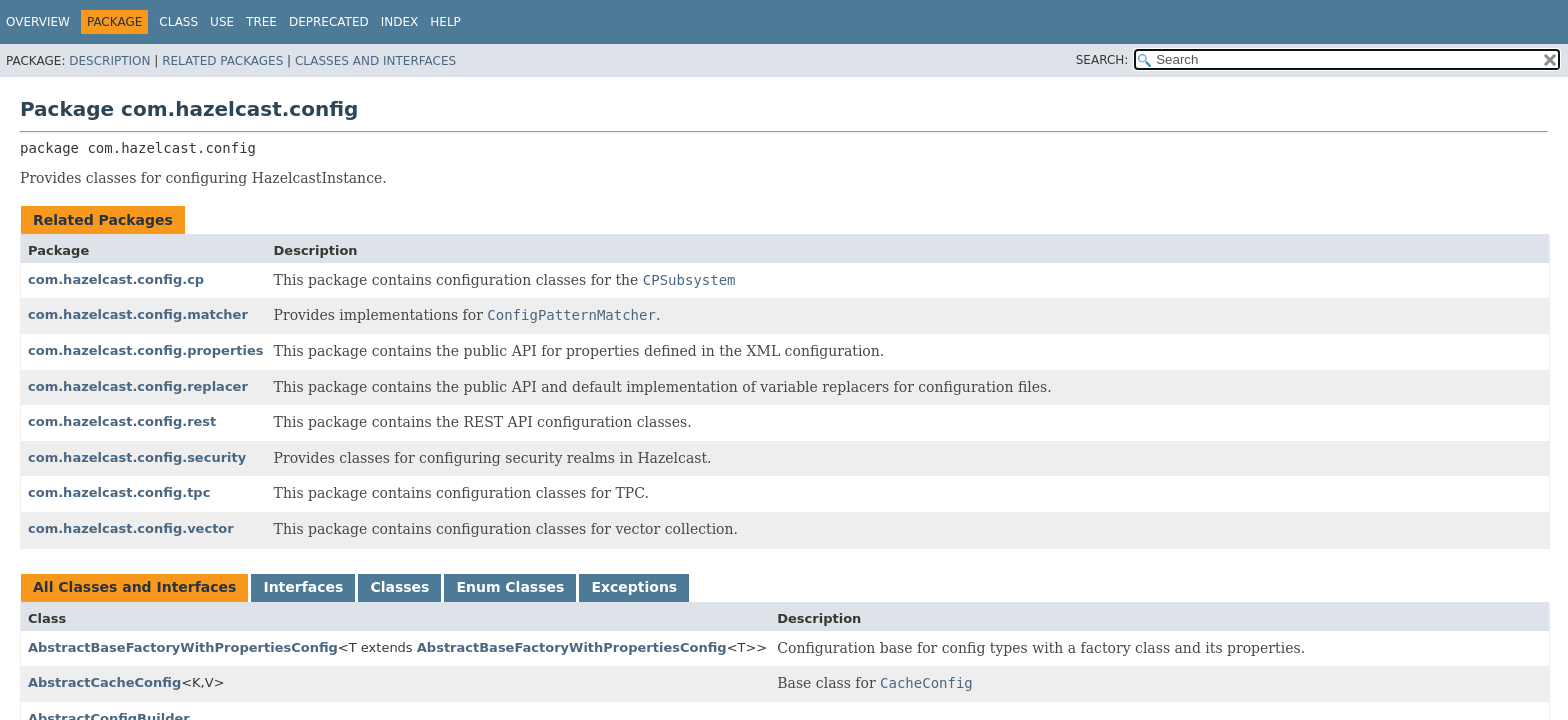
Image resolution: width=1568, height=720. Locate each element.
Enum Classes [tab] (510, 587)
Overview (38, 22)
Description (109, 61)
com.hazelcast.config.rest (122, 421)
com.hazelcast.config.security (137, 457)
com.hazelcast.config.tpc (119, 492)
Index (400, 22)
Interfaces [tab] (303, 587)
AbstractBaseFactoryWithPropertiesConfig (183, 647)
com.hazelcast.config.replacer (138, 386)
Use (222, 22)
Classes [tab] (399, 587)
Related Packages (222, 61)
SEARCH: (1102, 60)
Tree (261, 22)
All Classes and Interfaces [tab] (134, 587)
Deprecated (329, 22)
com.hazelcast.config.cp (116, 279)
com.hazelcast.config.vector (131, 528)
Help (445, 22)
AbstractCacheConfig (104, 682)
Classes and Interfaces (375, 61)
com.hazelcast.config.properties (146, 350)
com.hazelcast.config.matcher (138, 314)
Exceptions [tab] (634, 587)
